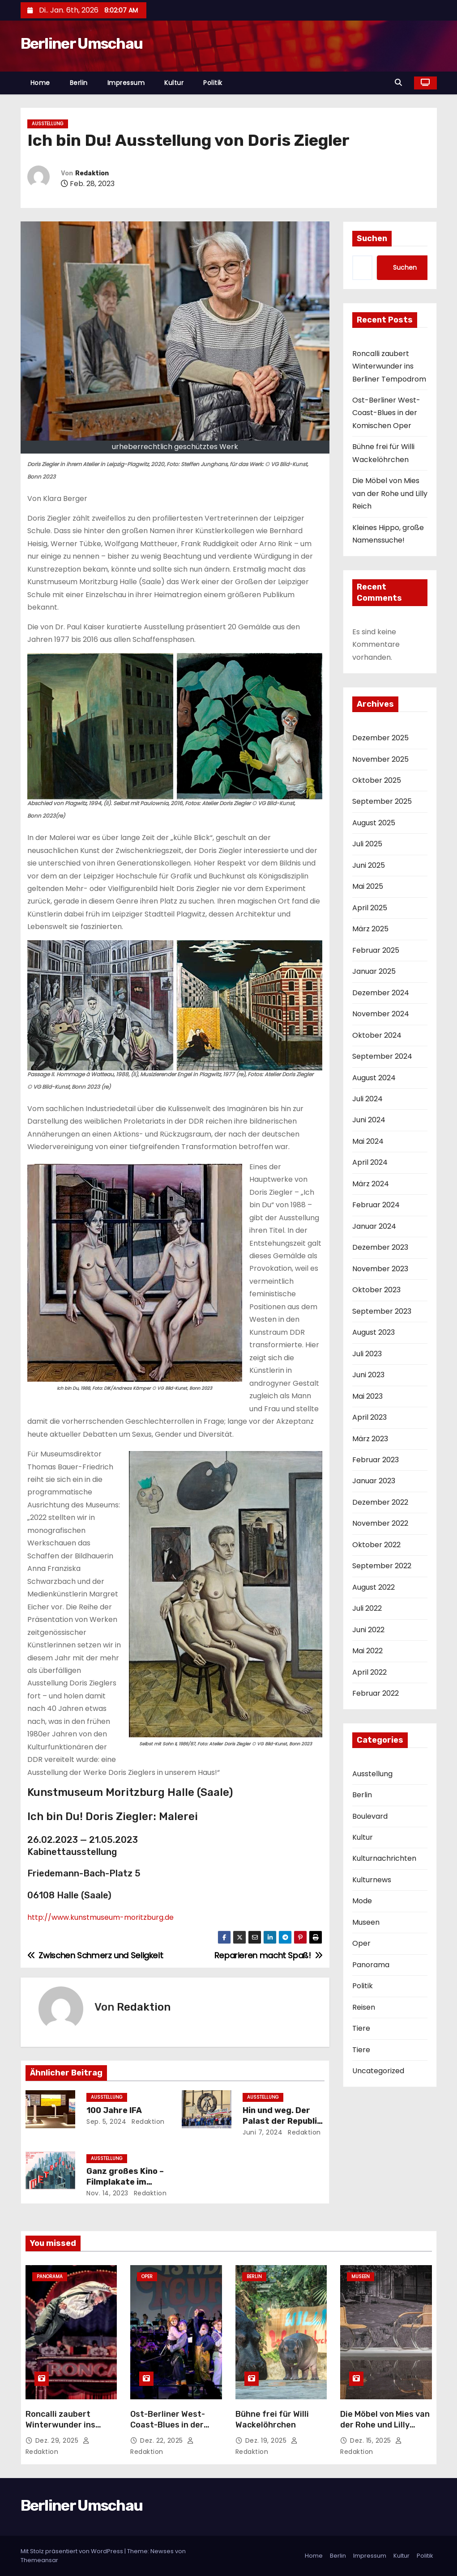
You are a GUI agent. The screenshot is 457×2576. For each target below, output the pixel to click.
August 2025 (373, 823)
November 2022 (380, 1523)
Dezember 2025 (380, 738)
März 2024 (370, 1184)
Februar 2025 (375, 950)
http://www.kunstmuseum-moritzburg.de (100, 1917)
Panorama (370, 1965)
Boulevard (370, 1816)
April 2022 (369, 1672)
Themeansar (39, 2560)
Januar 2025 (374, 971)
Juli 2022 (367, 1608)
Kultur (174, 82)
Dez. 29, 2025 (58, 2440)
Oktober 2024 (376, 1035)
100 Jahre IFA (114, 2110)
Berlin (79, 82)
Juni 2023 (368, 1375)
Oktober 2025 (376, 780)
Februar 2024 (376, 1205)
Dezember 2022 (380, 1502)
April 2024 (370, 1162)
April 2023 (369, 1417)
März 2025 (370, 929)
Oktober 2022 (376, 1545)
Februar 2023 (375, 1460)
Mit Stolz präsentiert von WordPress (72, 2551)
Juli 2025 (367, 844)
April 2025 (369, 908)
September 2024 (382, 1056)
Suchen (372, 238)
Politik (212, 82)
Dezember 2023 (380, 1247)
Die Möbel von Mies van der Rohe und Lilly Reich (389, 493)
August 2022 (373, 1587)
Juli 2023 (367, 1354)
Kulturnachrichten (384, 1858)
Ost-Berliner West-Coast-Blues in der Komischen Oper (386, 413)
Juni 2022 (368, 1630)
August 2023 (373, 1332)
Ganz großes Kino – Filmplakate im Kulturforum (125, 2182)
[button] (400, 82)
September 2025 (382, 801)
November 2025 (380, 759)
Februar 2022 (375, 1693)
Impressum (126, 82)
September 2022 (381, 1566)
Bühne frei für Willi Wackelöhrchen (272, 2419)
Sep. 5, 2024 (106, 2121)
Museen (366, 1922)
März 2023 (370, 1439)
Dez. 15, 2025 (371, 2440)
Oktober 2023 (376, 1290)
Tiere (361, 2028)
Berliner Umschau (82, 43)
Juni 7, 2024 (262, 2132)
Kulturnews (371, 1880)
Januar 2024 (374, 1226)
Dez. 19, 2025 (267, 2440)
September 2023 (381, 1311)
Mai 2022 (367, 1651)
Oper (361, 1943)
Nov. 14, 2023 (107, 2193)
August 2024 (374, 1078)
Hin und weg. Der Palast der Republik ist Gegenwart (282, 2121)
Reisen (363, 2007)
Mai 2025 (367, 886)
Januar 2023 (373, 1481)
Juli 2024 (367, 1099)
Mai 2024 (368, 1141)
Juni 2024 (368, 1120)
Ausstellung (48, 123)
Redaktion (92, 173)
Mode (362, 1901)
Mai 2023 (367, 1396)
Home (40, 82)
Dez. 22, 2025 (162, 2440)
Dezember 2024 (380, 993)
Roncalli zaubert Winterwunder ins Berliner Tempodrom (389, 366)
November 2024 (380, 1014)
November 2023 (380, 1269)
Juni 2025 (368, 865)
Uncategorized (378, 2071)
